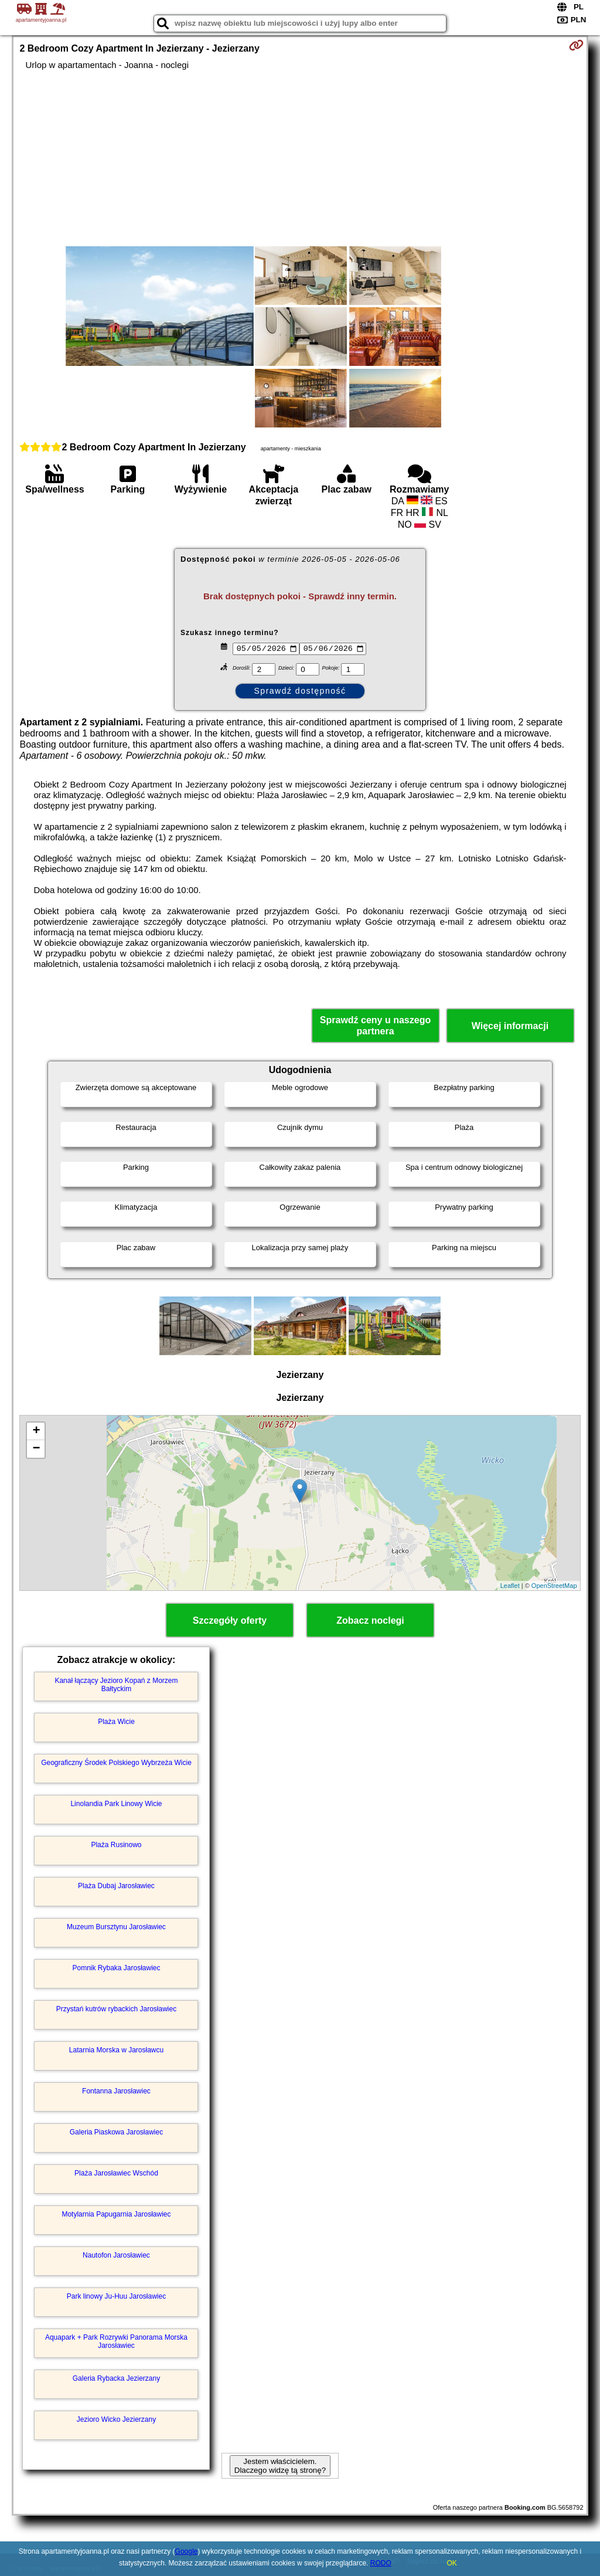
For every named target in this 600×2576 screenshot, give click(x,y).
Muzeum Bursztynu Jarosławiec (116, 1927)
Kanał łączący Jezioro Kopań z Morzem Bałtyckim (116, 1684)
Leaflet (510, 1585)
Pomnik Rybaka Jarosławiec (116, 1968)
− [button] (36, 1449)
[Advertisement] (300, 158)
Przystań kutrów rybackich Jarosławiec (116, 2009)
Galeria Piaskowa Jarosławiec (116, 2132)
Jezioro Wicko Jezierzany (116, 2419)
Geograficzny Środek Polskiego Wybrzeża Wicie (116, 1763)
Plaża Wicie (116, 1722)
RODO (380, 2563)
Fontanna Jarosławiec (116, 2091)
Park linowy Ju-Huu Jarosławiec (116, 2296)
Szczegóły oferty (230, 1620)
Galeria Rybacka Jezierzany (116, 2378)
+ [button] (36, 1431)
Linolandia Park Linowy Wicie (116, 1804)
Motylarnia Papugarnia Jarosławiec (116, 2214)
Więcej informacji (510, 1026)
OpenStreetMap (554, 1585)
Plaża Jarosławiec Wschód (116, 2173)
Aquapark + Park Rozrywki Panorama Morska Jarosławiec (116, 2341)
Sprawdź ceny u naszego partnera (375, 1025)
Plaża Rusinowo (116, 1845)
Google (186, 2551)
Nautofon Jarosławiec (116, 2255)
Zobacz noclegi (370, 1620)
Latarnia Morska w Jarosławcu (116, 2050)
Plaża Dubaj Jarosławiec (116, 1886)
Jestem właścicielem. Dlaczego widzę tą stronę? (280, 2466)
